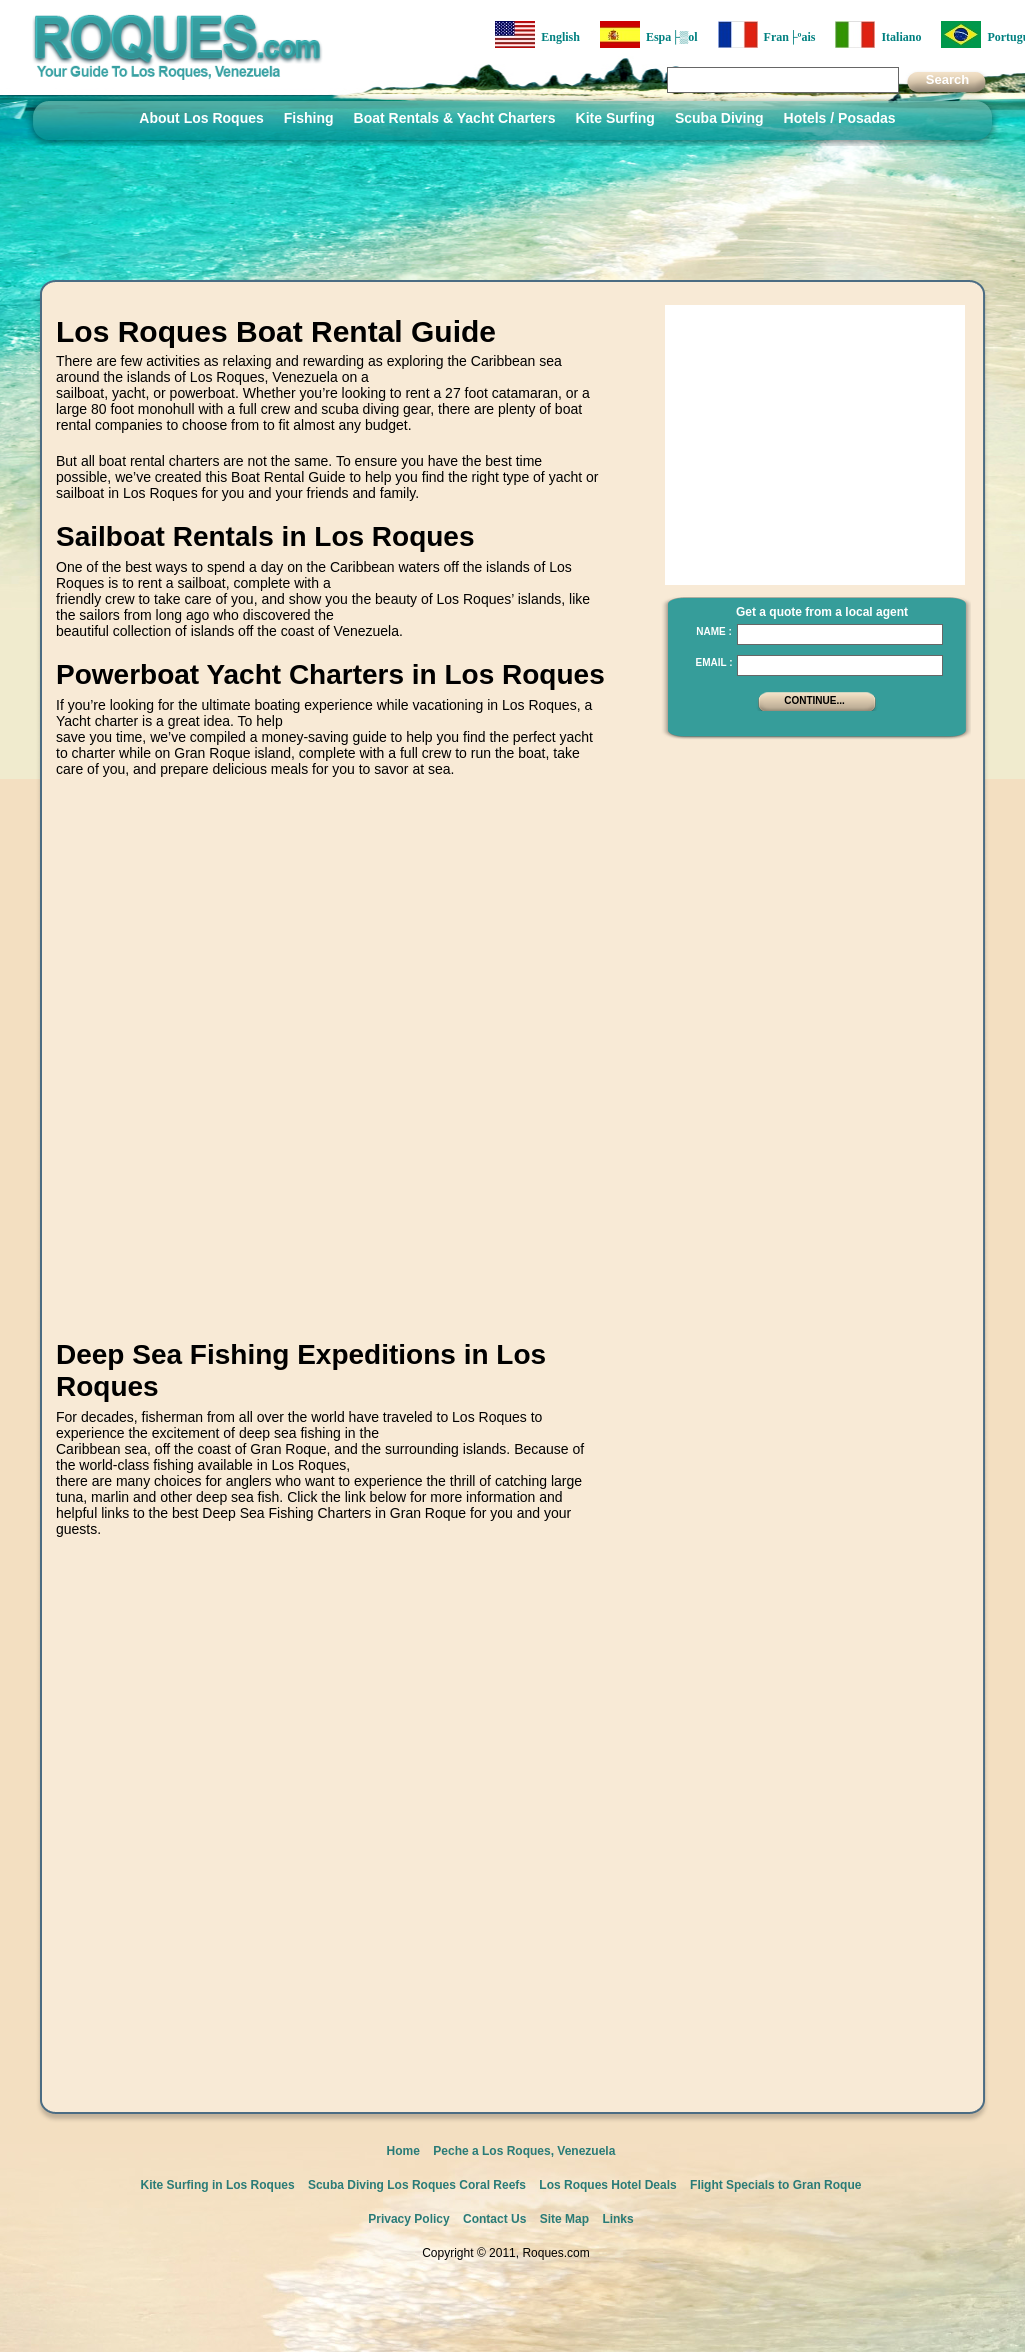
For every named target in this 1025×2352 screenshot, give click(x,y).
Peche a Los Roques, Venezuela (524, 2151)
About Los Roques (201, 118)
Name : (714, 631)
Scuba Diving (719, 118)
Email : (713, 662)
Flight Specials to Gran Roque (775, 2185)
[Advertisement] (274, 1077)
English (537, 34)
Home (403, 2151)
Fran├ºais (767, 34)
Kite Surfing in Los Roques (218, 2185)
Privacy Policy (408, 2219)
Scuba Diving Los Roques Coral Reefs (417, 2185)
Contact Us (494, 2219)
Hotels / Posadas (840, 118)
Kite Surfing (615, 118)
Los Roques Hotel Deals (607, 2185)
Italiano (878, 34)
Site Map (564, 2219)
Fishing (309, 118)
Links (617, 2219)
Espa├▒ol (649, 34)
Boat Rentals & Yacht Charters (455, 118)
